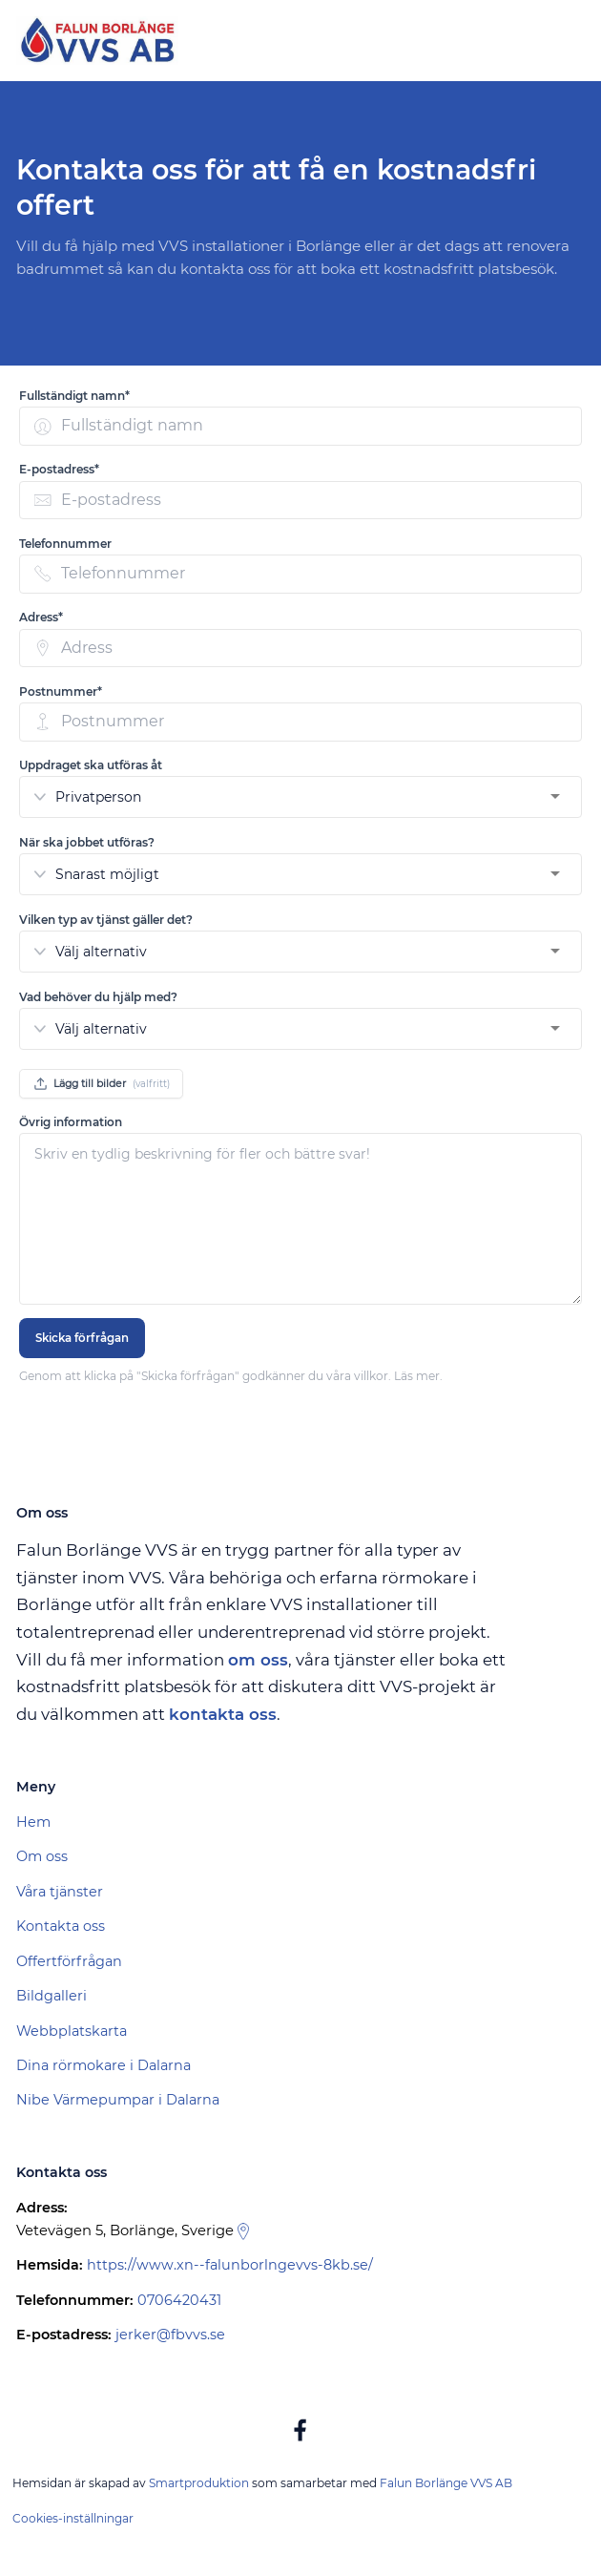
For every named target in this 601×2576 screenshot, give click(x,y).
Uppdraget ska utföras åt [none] (90, 765)
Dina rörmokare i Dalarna (103, 2065)
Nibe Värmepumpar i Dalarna (117, 2099)
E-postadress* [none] (59, 469)
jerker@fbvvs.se (170, 2334)
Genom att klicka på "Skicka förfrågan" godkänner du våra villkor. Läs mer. (231, 1376)
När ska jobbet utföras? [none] (87, 842)
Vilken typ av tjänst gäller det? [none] (106, 919)
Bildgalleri (51, 1995)
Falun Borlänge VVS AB (446, 2483)
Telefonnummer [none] (65, 543)
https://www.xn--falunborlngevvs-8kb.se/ (230, 2264)
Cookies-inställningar (73, 2518)
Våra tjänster (59, 1891)
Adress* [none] (41, 617)
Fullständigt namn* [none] (74, 395)
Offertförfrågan (69, 1961)
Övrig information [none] (70, 1122)
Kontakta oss (60, 1926)
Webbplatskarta (71, 2031)
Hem (33, 1822)
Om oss (42, 1856)
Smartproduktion (199, 2483)
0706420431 (179, 2300)
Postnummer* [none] (60, 691)
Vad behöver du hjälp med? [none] (98, 997)
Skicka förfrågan (82, 1338)
